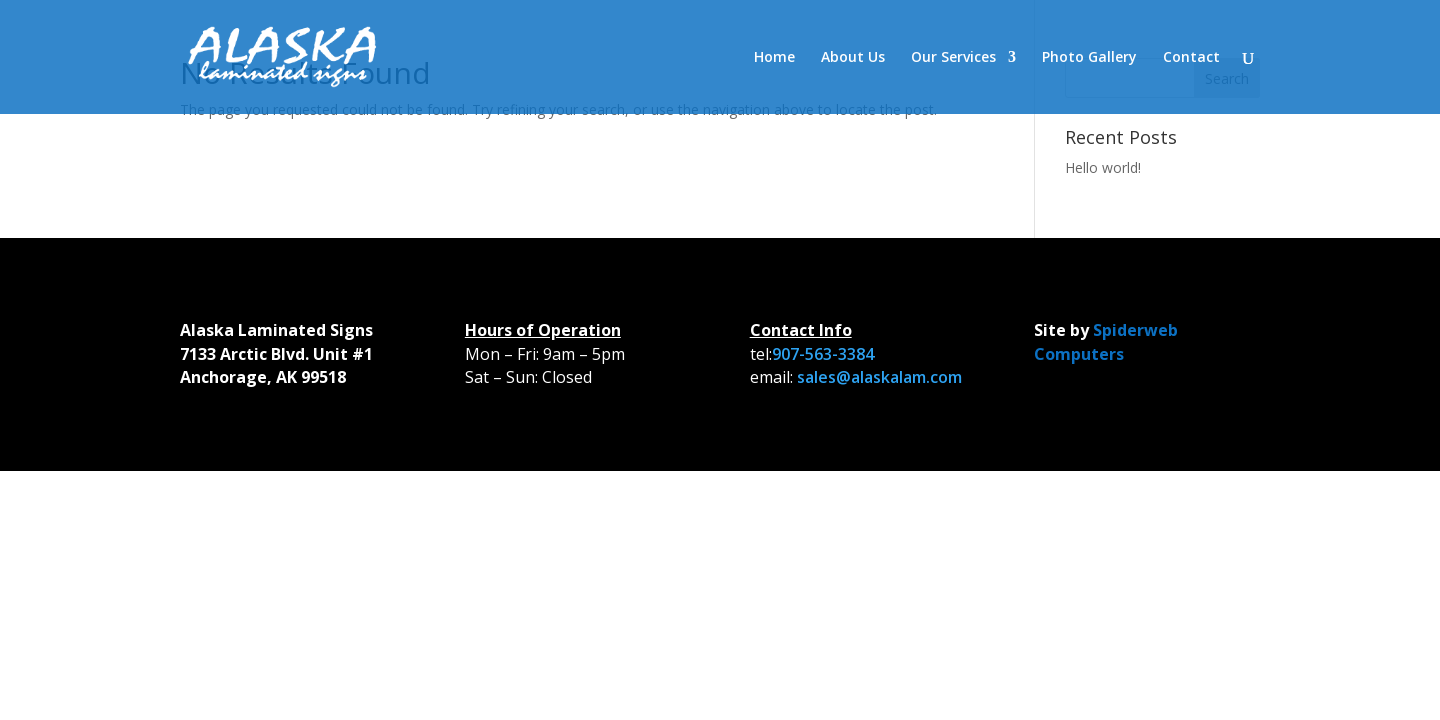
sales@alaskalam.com (879, 377)
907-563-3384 (823, 354)
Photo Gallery (1089, 58)
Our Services (953, 58)
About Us (853, 58)
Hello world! (1103, 167)
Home (774, 58)
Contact (1191, 58)
